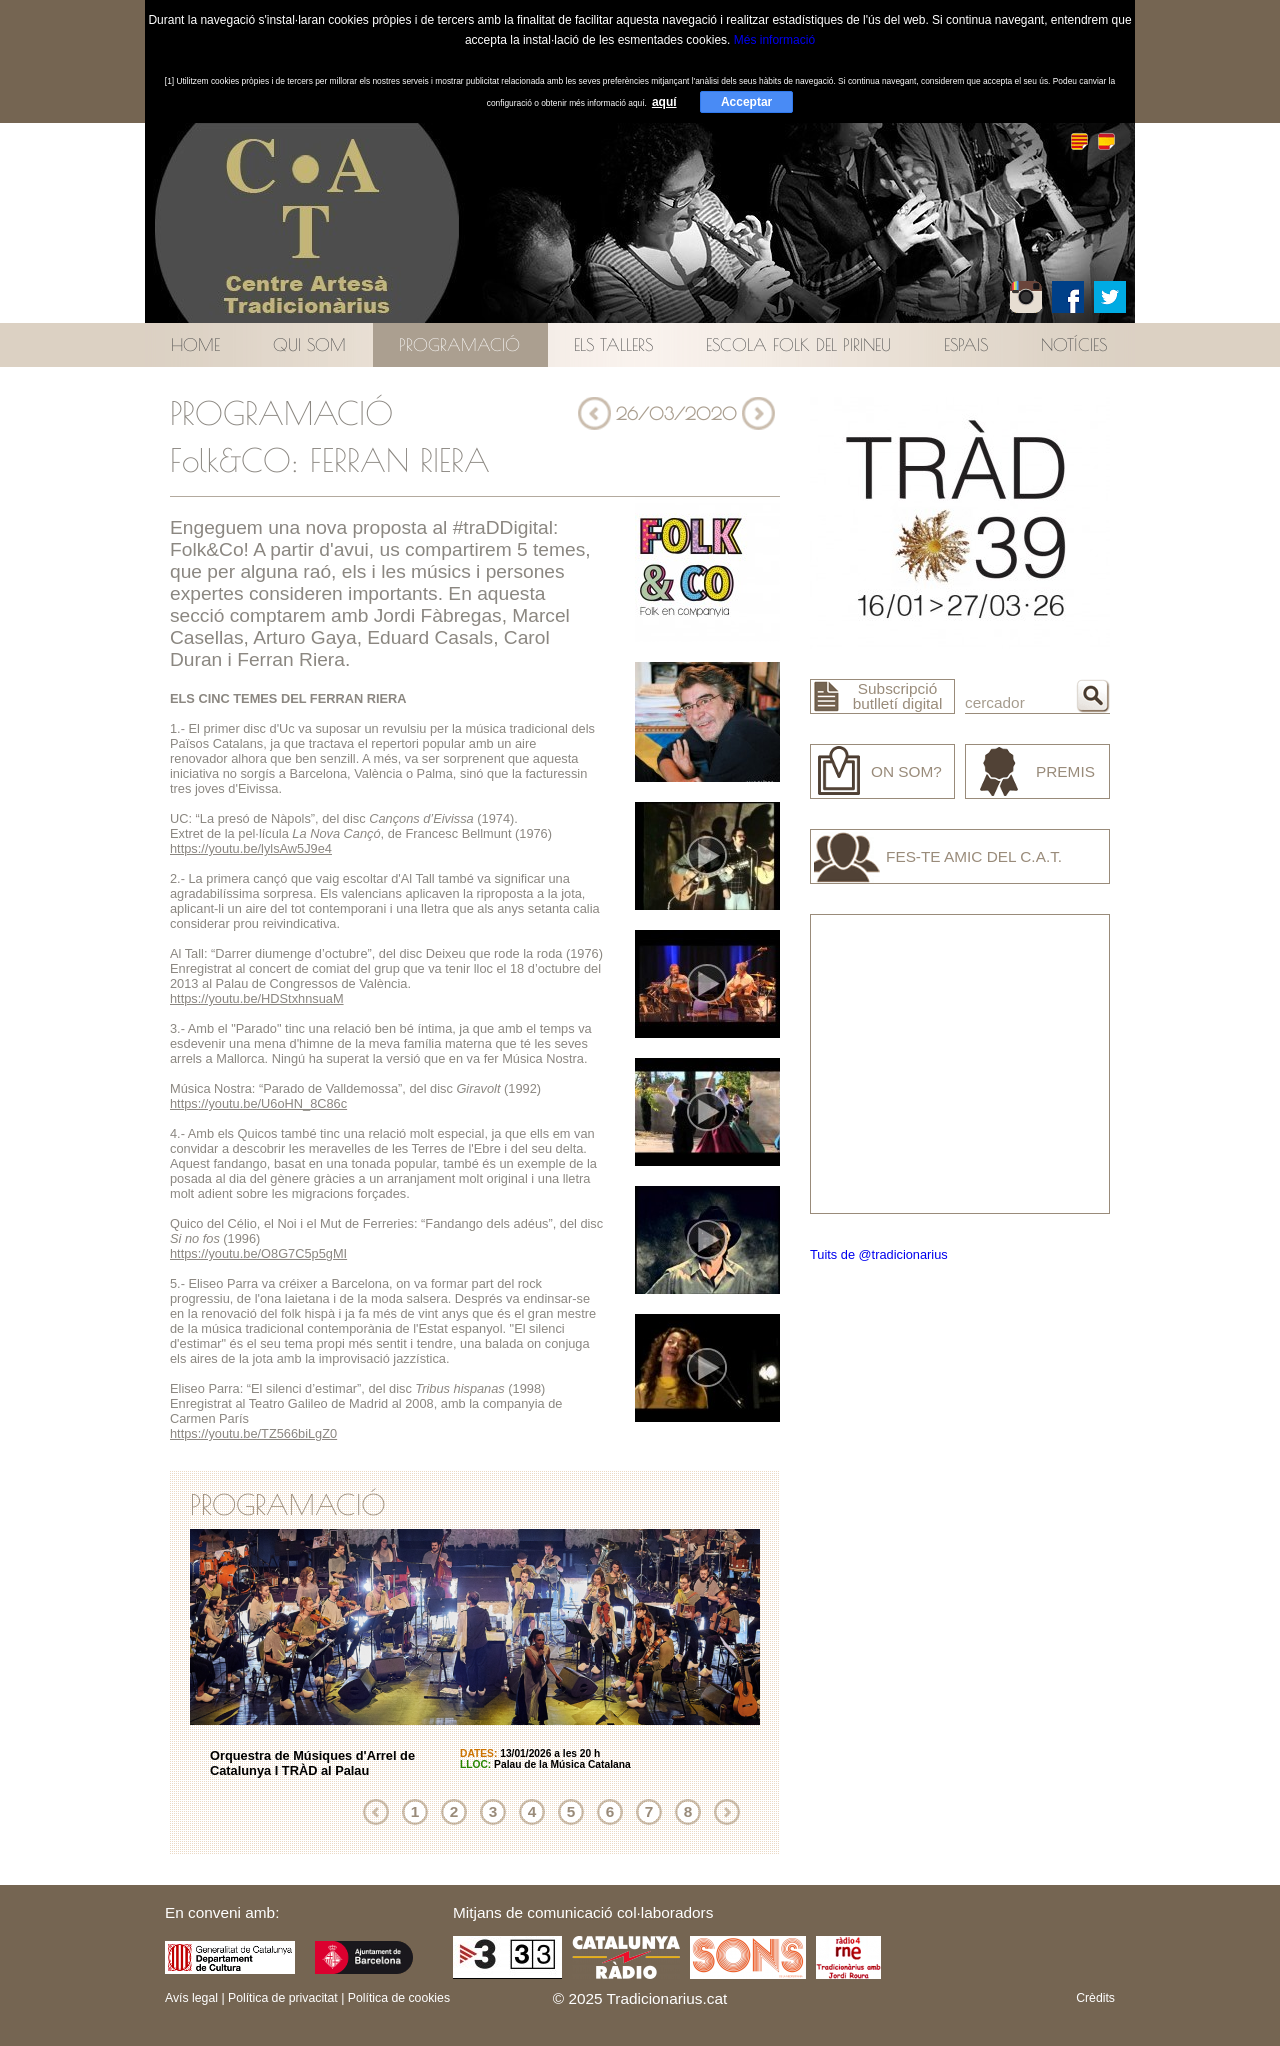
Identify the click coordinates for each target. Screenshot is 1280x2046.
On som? (906, 771)
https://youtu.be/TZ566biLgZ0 (253, 1433)
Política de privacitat (283, 1998)
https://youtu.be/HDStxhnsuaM (257, 998)
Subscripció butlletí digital (898, 696)
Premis (1065, 771)
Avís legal (191, 1998)
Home (195, 344)
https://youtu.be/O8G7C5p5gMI (258, 1253)
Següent (727, 1812)
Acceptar (746, 102)
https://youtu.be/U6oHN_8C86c (258, 1103)
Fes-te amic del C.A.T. (974, 856)
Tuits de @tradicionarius (879, 1254)
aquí (664, 102)
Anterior (376, 1812)
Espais (966, 344)
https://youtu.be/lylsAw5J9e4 (251, 848)
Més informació (774, 40)
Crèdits (1095, 1998)
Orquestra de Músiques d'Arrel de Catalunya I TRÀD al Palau (312, 1763)
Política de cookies (399, 1998)
